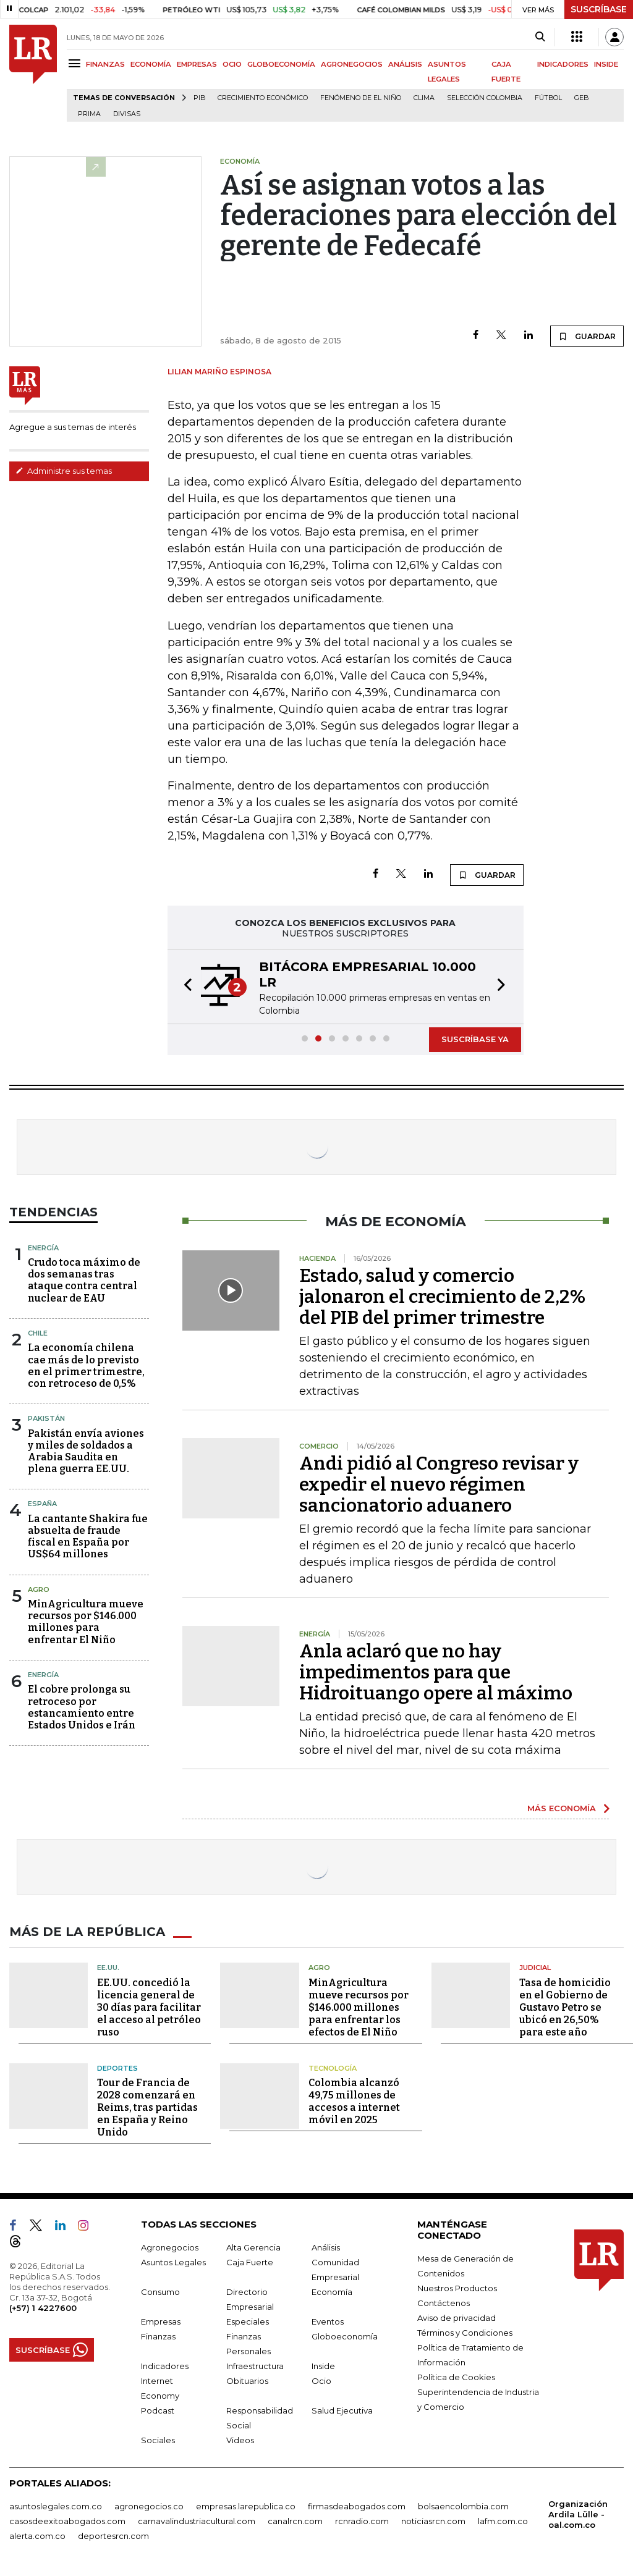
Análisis (326, 2247)
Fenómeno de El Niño (360, 98)
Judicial (535, 1967)
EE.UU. (108, 1967)
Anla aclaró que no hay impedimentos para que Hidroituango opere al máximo (435, 1672)
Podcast (157, 2410)
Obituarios (247, 2381)
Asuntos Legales (173, 2262)
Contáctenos (443, 2303)
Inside (323, 2366)
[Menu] (76, 63)
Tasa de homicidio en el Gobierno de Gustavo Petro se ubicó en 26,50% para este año (565, 2007)
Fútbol (548, 98)
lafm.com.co (503, 2521)
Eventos (328, 2321)
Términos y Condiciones (464, 2333)
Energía (43, 1248)
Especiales (247, 2321)
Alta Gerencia (253, 2247)
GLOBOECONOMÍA (281, 64)
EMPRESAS (197, 64)
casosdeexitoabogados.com (67, 2521)
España (42, 1503)
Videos (240, 2440)
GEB (581, 98)
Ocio (321, 2381)
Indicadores (165, 2366)
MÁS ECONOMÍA (561, 1808)
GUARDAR (587, 336)
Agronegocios (169, 2247)
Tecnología (332, 2068)
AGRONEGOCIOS (352, 64)
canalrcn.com (295, 2521)
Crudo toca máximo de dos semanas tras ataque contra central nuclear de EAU (84, 1280)
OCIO (232, 64)
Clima (424, 98)
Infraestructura (255, 2366)
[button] (184, 986)
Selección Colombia (484, 98)
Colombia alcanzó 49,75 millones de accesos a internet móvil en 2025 (354, 2101)
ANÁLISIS (405, 64)
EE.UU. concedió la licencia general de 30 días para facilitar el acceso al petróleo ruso (149, 2007)
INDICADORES (562, 64)
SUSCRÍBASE (599, 9)
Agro (38, 1589)
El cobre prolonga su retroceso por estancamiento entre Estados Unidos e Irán (81, 1707)
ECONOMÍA (150, 64)
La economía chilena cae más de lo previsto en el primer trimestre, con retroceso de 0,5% (86, 1365)
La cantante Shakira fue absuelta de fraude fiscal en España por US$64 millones (88, 1536)
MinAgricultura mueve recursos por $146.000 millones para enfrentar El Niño (85, 1622)
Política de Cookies (456, 2377)
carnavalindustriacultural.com (196, 2521)
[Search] (540, 37)
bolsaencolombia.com (463, 2506)
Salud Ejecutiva (342, 2410)
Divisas (126, 114)
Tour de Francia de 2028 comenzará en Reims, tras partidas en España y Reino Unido (147, 2107)
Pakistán (46, 1418)
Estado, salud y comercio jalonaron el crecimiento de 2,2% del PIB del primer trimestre (442, 1297)
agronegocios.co (149, 2506)
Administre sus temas (63, 471)
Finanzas (158, 2336)
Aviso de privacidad (456, 2318)
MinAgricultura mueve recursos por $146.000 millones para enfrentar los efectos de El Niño (358, 2007)
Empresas (161, 2321)
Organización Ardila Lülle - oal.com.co (578, 2514)
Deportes (117, 2068)
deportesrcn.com (113, 2536)
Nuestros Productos (457, 2288)
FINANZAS (105, 64)
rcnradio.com (362, 2521)
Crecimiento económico (263, 98)
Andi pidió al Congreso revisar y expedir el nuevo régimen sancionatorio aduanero (439, 1484)
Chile (38, 1333)
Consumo (160, 2292)
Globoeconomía (345, 2336)
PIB (199, 98)
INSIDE (606, 64)
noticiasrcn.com (433, 2521)
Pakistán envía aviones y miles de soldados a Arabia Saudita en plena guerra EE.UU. (86, 1451)
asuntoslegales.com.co (55, 2506)
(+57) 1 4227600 (43, 2308)
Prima (89, 114)
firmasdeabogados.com (357, 2506)
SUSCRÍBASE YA (475, 1039)
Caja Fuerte (249, 2262)
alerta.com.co (37, 2536)
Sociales (158, 2440)
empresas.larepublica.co (245, 2506)
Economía (332, 2292)
